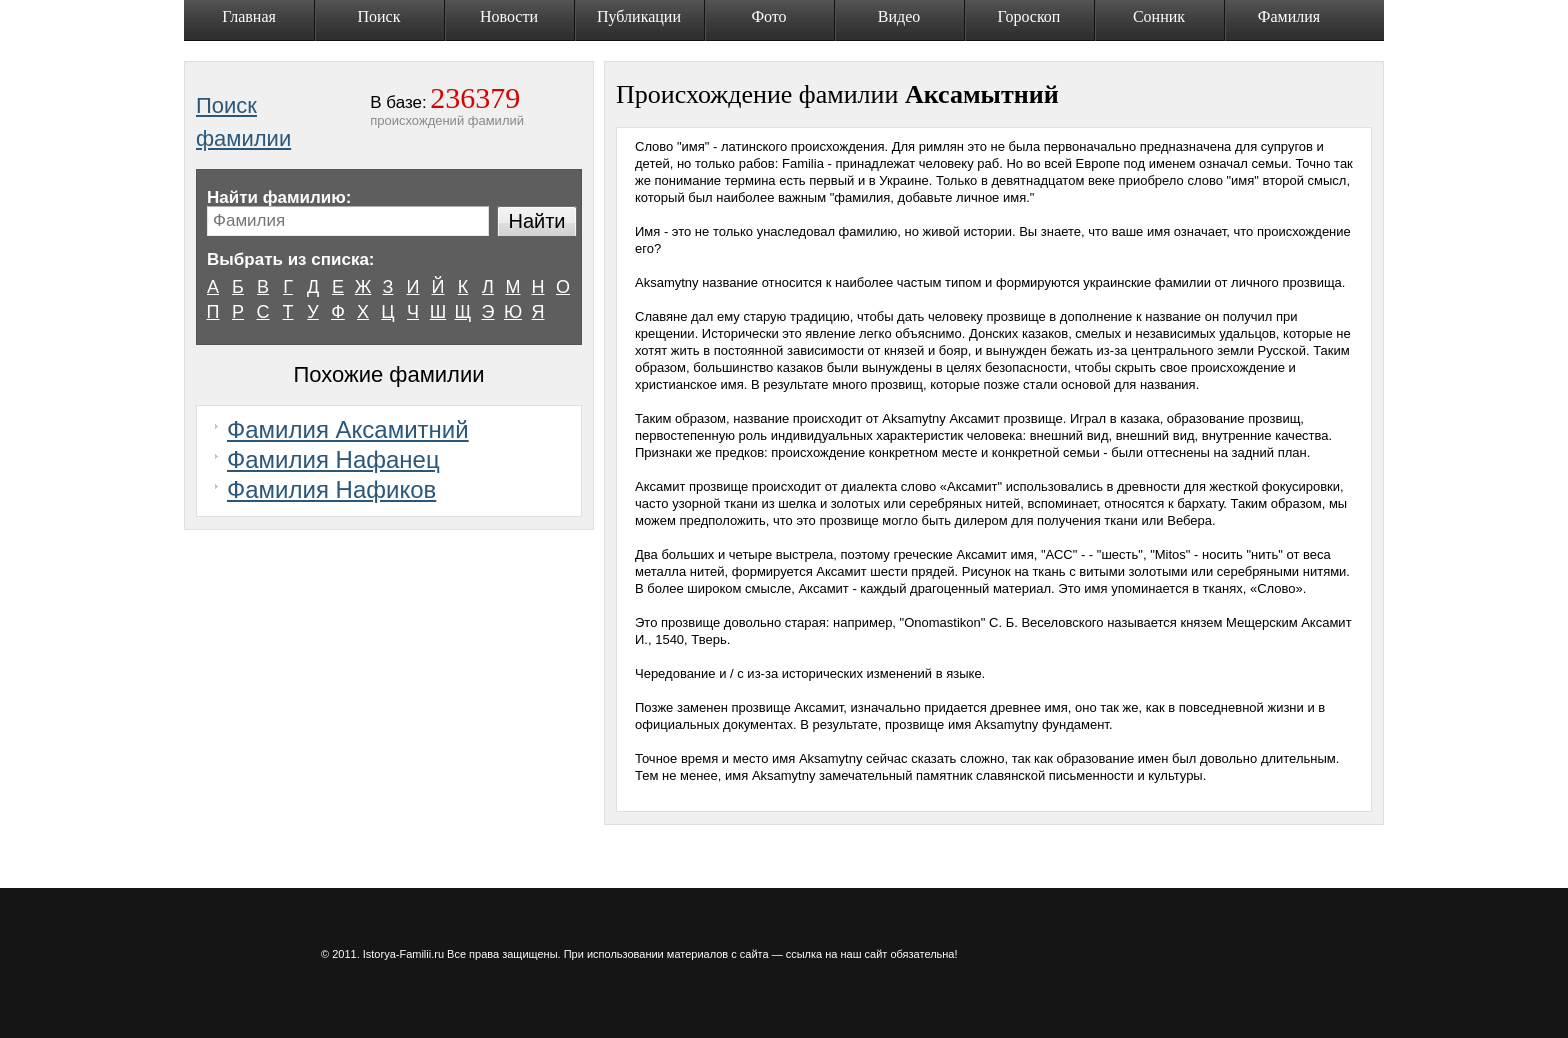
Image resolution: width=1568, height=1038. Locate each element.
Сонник (1159, 16)
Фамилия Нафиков (331, 489)
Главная (249, 16)
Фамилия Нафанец (333, 459)
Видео (899, 16)
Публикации (639, 16)
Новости (509, 16)
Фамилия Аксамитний (348, 429)
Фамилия (1289, 16)
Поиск (379, 16)
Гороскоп (1029, 16)
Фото (768, 16)
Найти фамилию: (279, 197)
